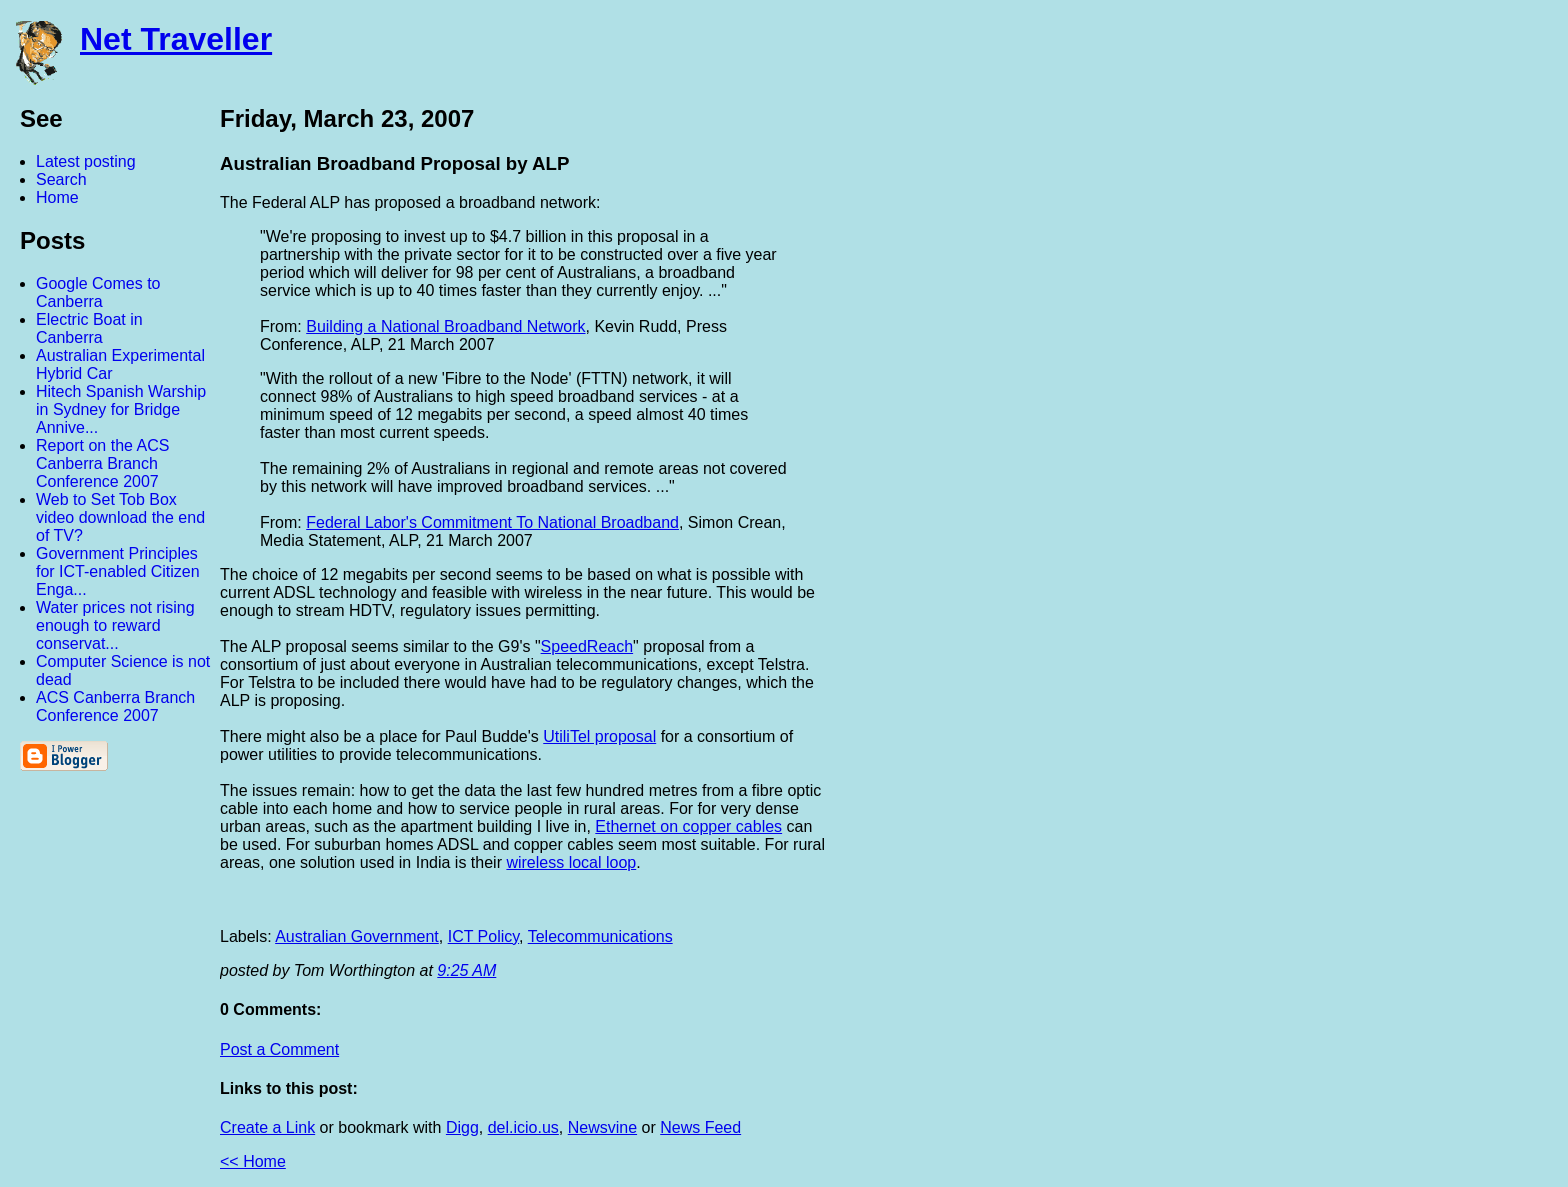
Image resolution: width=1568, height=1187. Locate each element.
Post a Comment (279, 1049)
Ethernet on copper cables (688, 826)
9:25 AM (466, 970)
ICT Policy (483, 936)
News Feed (700, 1127)
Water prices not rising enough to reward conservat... (115, 625)
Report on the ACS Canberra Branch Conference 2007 (102, 463)
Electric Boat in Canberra (89, 328)
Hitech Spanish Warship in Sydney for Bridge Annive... (121, 409)
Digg (462, 1127)
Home (57, 197)
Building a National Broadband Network (445, 326)
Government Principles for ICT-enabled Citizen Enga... (118, 571)
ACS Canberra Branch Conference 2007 (115, 706)
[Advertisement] (1348, 403)
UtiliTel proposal (599, 736)
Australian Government (357, 936)
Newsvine (602, 1127)
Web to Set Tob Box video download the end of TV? (120, 517)
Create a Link (267, 1127)
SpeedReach (587, 646)
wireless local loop (571, 862)
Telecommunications (600, 936)
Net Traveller (176, 39)
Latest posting (86, 161)
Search (61, 179)
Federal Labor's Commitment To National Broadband (492, 522)
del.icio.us (523, 1127)
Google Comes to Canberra (98, 292)
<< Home (253, 1161)
